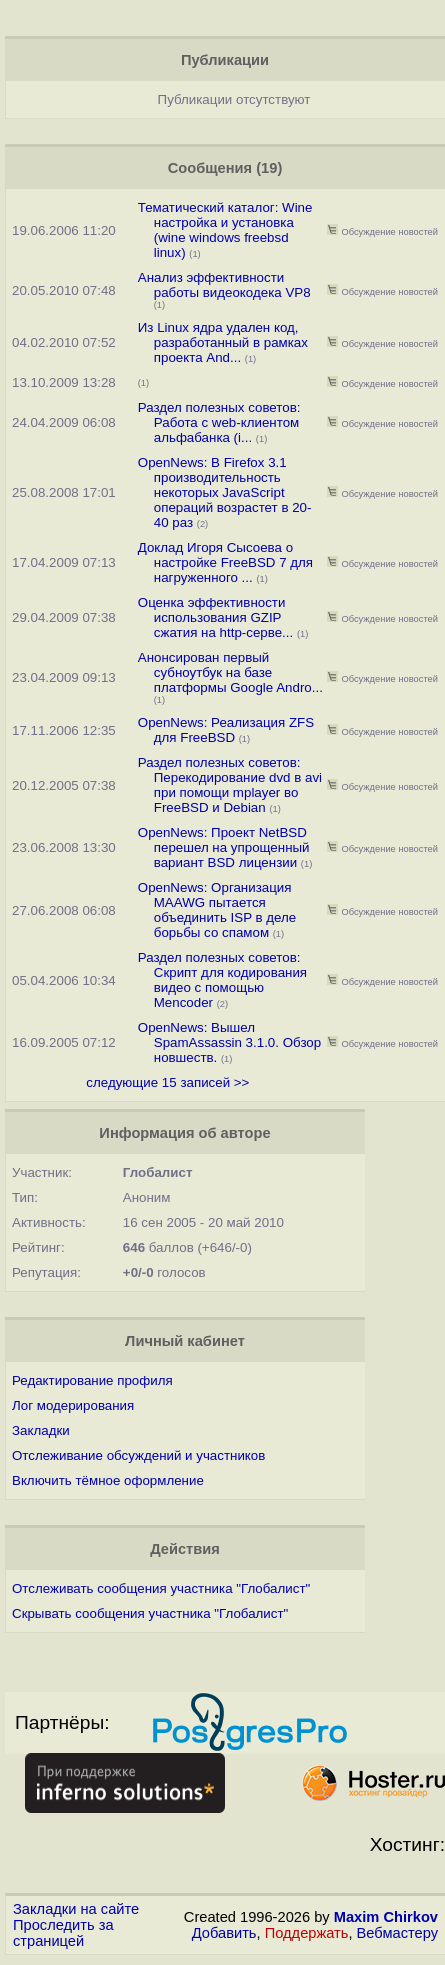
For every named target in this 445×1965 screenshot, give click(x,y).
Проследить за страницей (63, 1933)
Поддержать (307, 1933)
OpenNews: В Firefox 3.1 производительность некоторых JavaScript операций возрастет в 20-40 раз (225, 492)
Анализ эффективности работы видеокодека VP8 (224, 285)
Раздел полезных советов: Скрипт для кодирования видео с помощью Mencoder (222, 980)
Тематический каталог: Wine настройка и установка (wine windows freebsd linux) (225, 230)
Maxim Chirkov (386, 1917)
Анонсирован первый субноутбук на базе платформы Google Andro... (230, 672)
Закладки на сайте (76, 1909)
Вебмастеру (397, 1933)
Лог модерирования (73, 1405)
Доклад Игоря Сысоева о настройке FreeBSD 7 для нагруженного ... (225, 562)
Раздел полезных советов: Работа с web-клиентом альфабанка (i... (219, 422)
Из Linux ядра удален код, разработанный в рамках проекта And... (223, 342)
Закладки (41, 1430)
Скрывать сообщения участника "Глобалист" (150, 1613)
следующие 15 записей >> (167, 1082)
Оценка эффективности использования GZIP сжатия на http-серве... (215, 617)
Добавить (224, 1933)
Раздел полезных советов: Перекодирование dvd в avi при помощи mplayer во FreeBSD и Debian (230, 785)
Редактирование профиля (92, 1380)
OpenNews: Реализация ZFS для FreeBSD (226, 730)
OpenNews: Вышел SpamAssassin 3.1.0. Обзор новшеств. (229, 1042)
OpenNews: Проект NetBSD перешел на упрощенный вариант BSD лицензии (224, 847)
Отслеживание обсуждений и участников (138, 1455)
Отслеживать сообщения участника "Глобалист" (161, 1588)
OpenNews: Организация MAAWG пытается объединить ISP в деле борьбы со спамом (217, 910)
